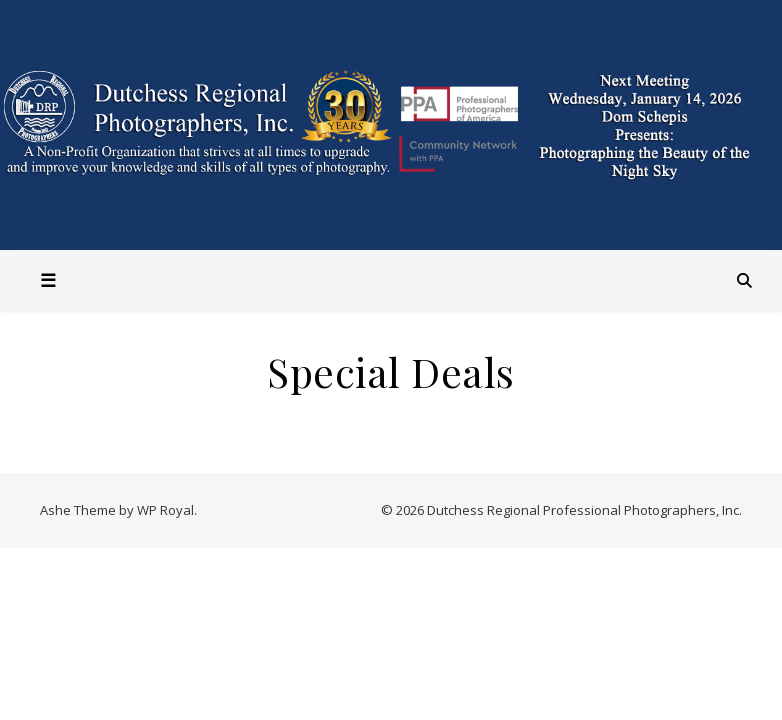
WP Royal (165, 510)
